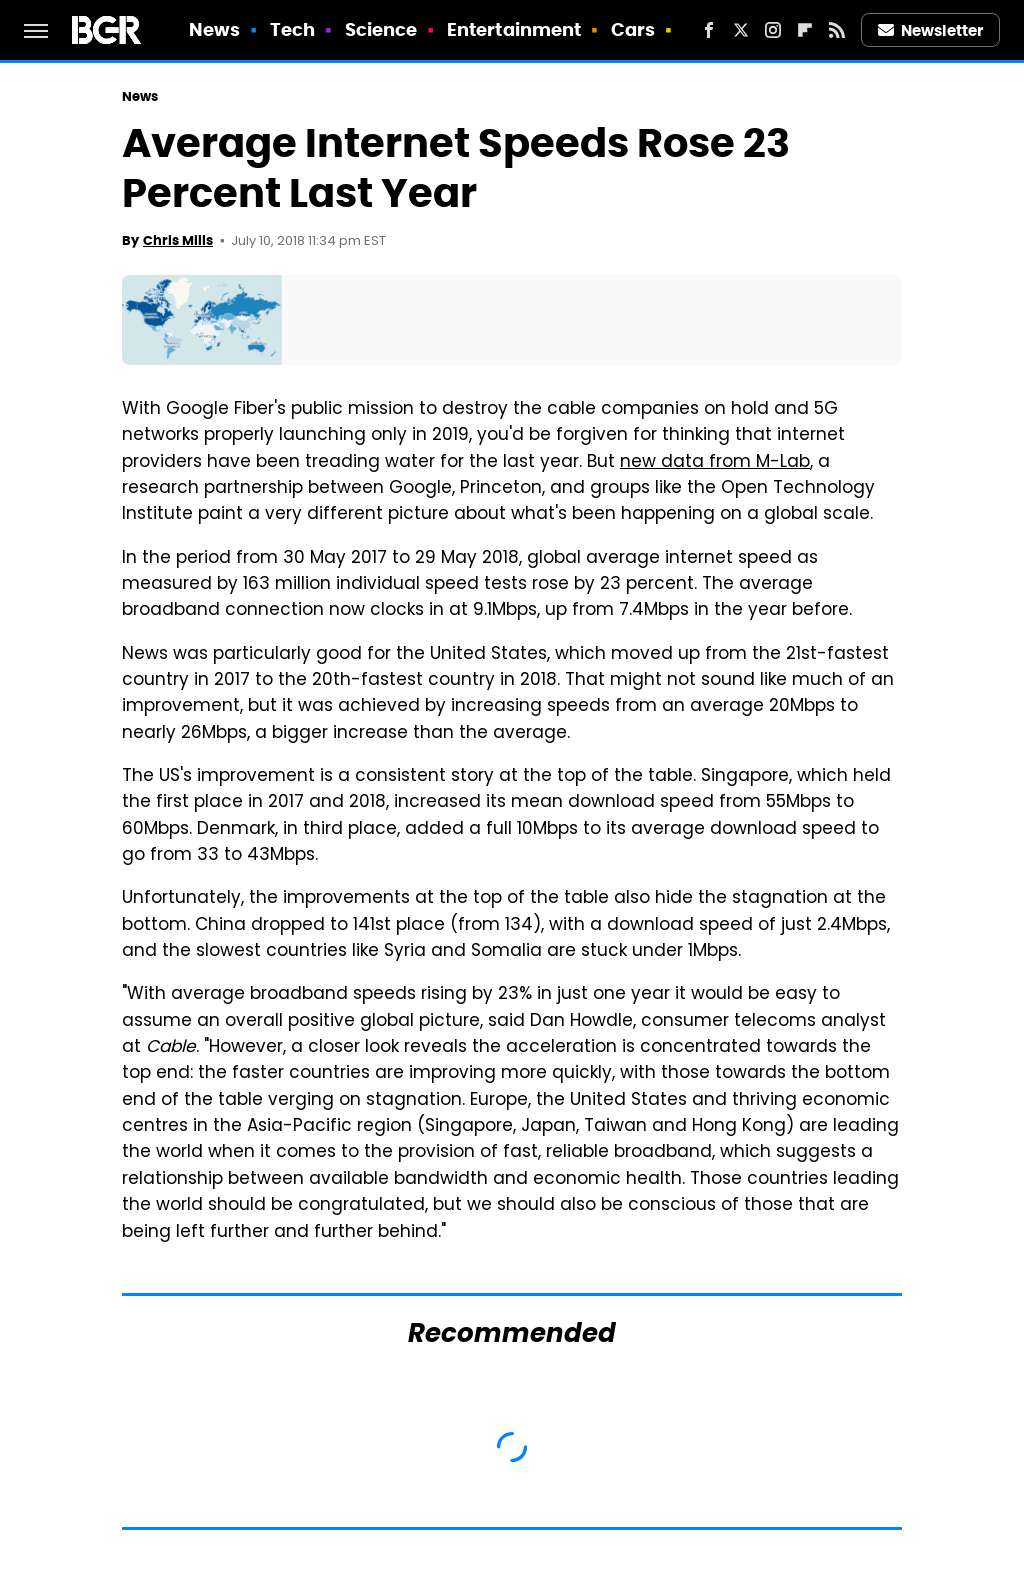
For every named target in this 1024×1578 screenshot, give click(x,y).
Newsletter (931, 30)
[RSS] (837, 30)
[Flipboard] (805, 30)
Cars (633, 29)
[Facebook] (709, 30)
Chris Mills (178, 240)
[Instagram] (773, 30)
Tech (292, 29)
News (214, 29)
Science (381, 29)
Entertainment (514, 29)
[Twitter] (741, 30)
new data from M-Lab (715, 463)
